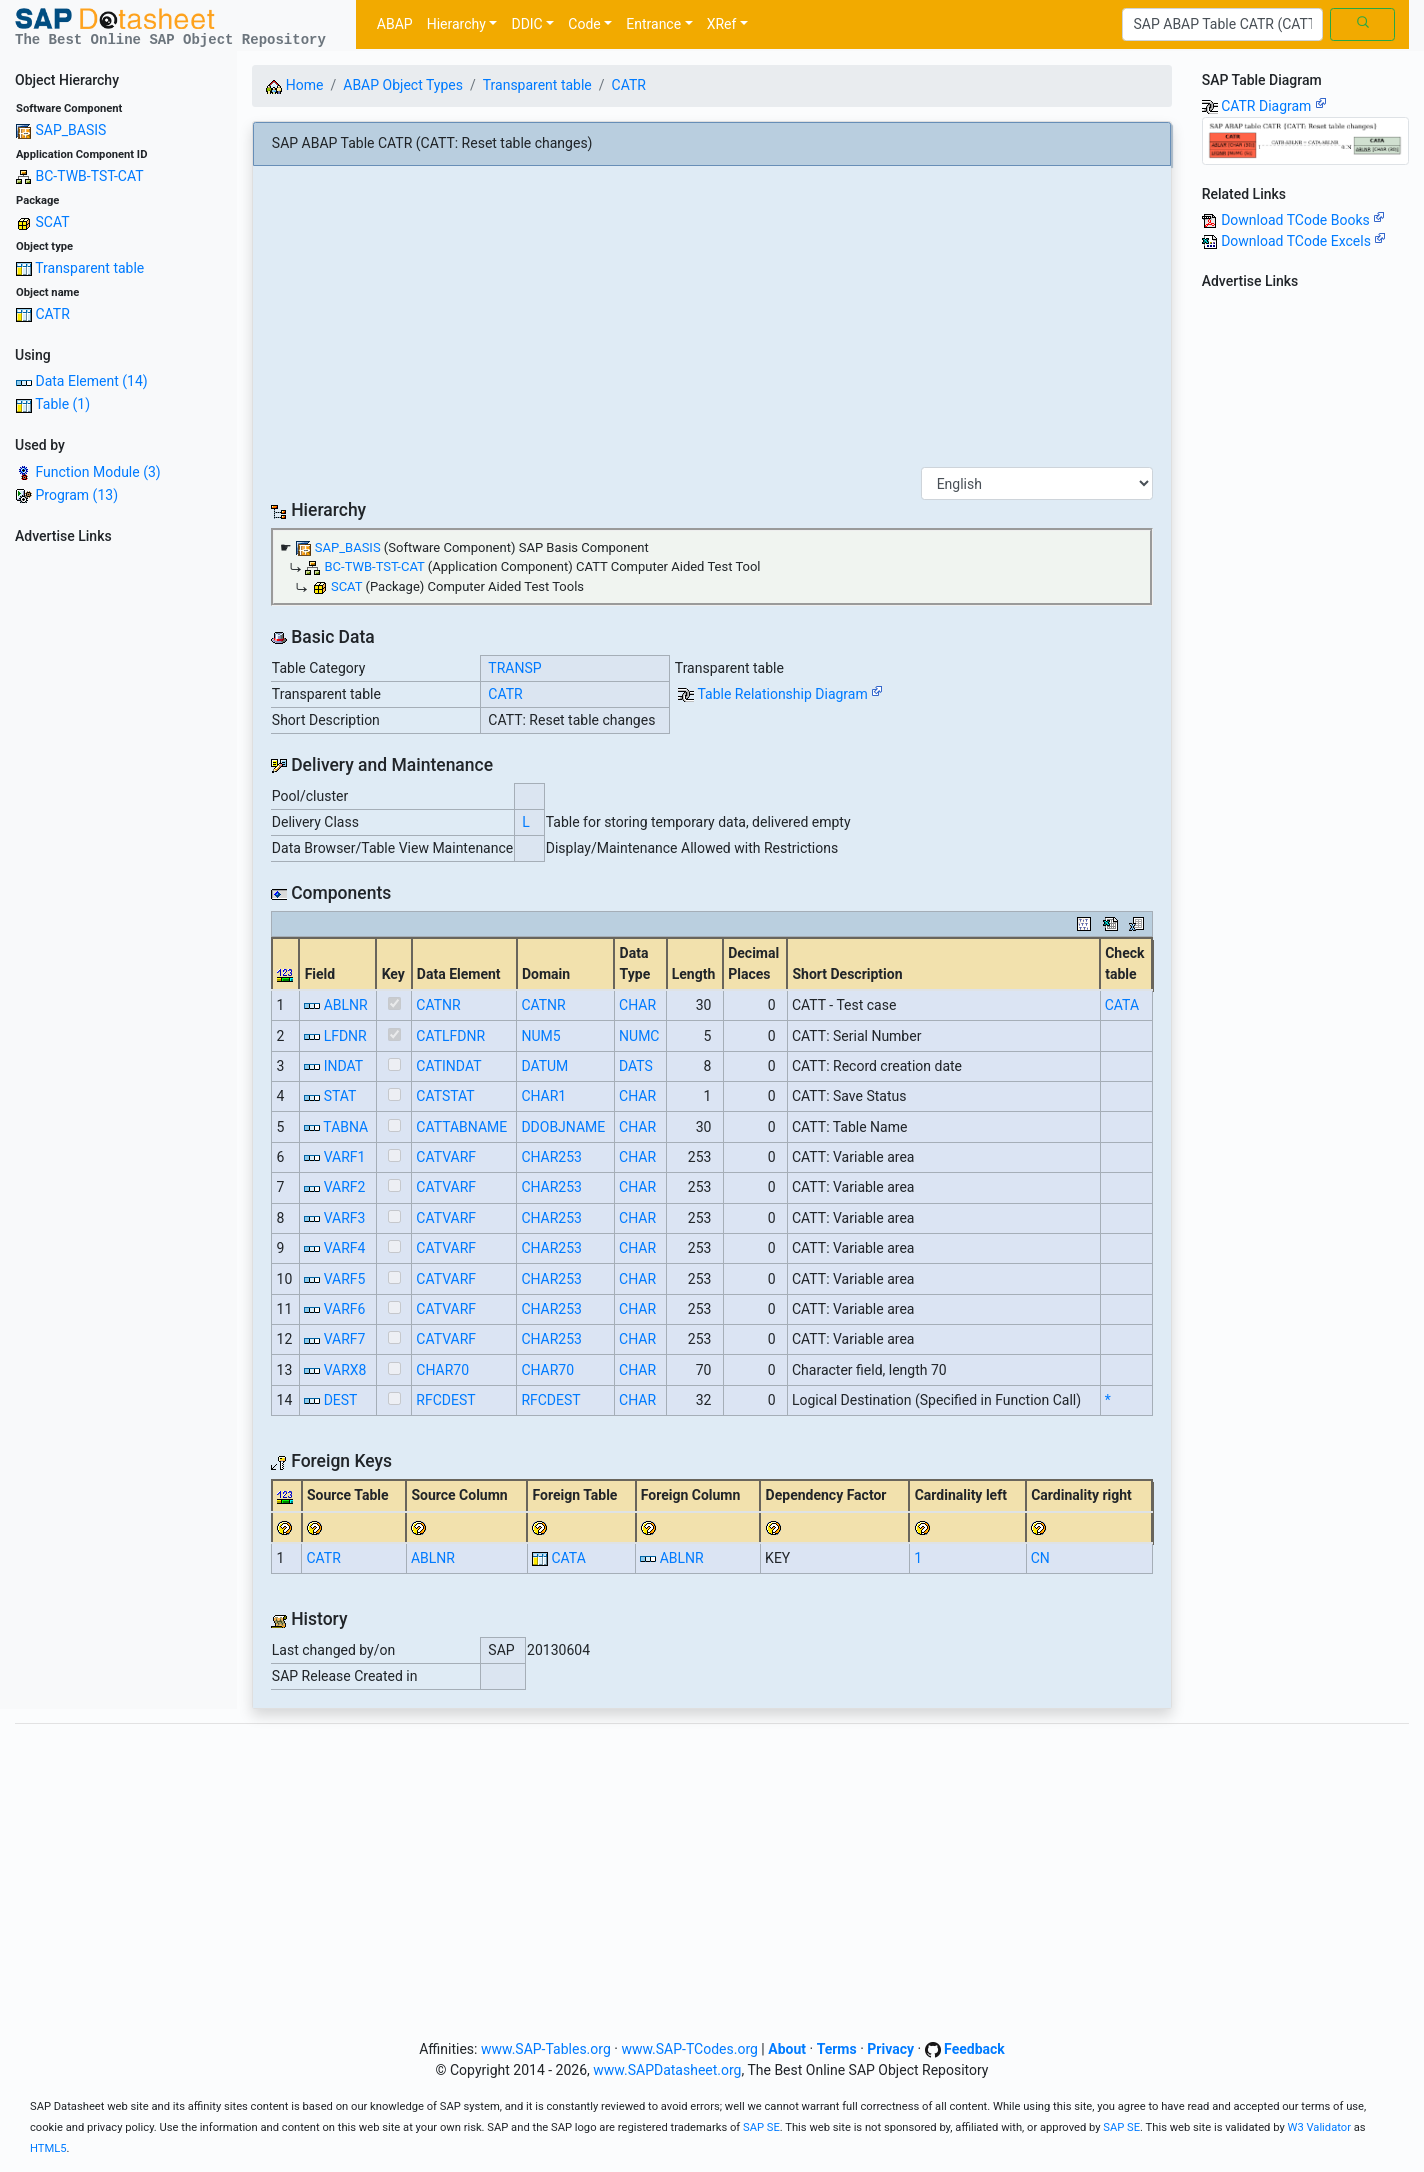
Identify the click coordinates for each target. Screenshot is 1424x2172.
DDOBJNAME (563, 1127)
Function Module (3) (97, 472)
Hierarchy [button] (456, 24)
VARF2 (345, 1187)
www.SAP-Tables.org (546, 2049)
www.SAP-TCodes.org (689, 2049)
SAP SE (761, 2127)
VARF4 (345, 1248)
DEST (341, 1400)
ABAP (395, 24)
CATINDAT (448, 1066)
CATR (52, 314)
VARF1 (345, 1157)
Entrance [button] (653, 24)
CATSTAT (445, 1096)
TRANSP (514, 668)
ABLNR (346, 1005)
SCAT (52, 222)
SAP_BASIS (70, 130)
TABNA (345, 1127)
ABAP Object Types (403, 85)
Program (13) (76, 495)
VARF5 (345, 1279)
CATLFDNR (450, 1036)
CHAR (637, 1005)
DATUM (544, 1066)
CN (1040, 1558)
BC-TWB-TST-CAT (89, 176)
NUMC (639, 1036)
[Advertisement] (118, 852)
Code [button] (584, 24)
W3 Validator (1319, 2127)
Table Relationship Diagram (790, 694)
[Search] (1222, 25)
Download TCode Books (1303, 220)
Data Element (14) (91, 381)
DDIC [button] (526, 24)
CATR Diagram (1274, 106)
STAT (340, 1096)
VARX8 (345, 1370)
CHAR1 (543, 1096)
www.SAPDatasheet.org (667, 2070)
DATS (636, 1066)
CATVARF (446, 1157)
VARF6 (345, 1309)
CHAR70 (442, 1370)
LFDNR (345, 1036)
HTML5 (48, 2148)
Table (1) (62, 404)
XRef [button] (722, 24)
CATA (1122, 1005)
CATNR (438, 1005)
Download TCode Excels (1303, 241)
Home (294, 85)
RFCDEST (445, 1400)
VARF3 (345, 1218)
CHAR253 (551, 1157)
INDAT (343, 1066)
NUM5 (540, 1036)
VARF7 (345, 1339)
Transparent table (89, 268)
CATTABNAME (461, 1127)
